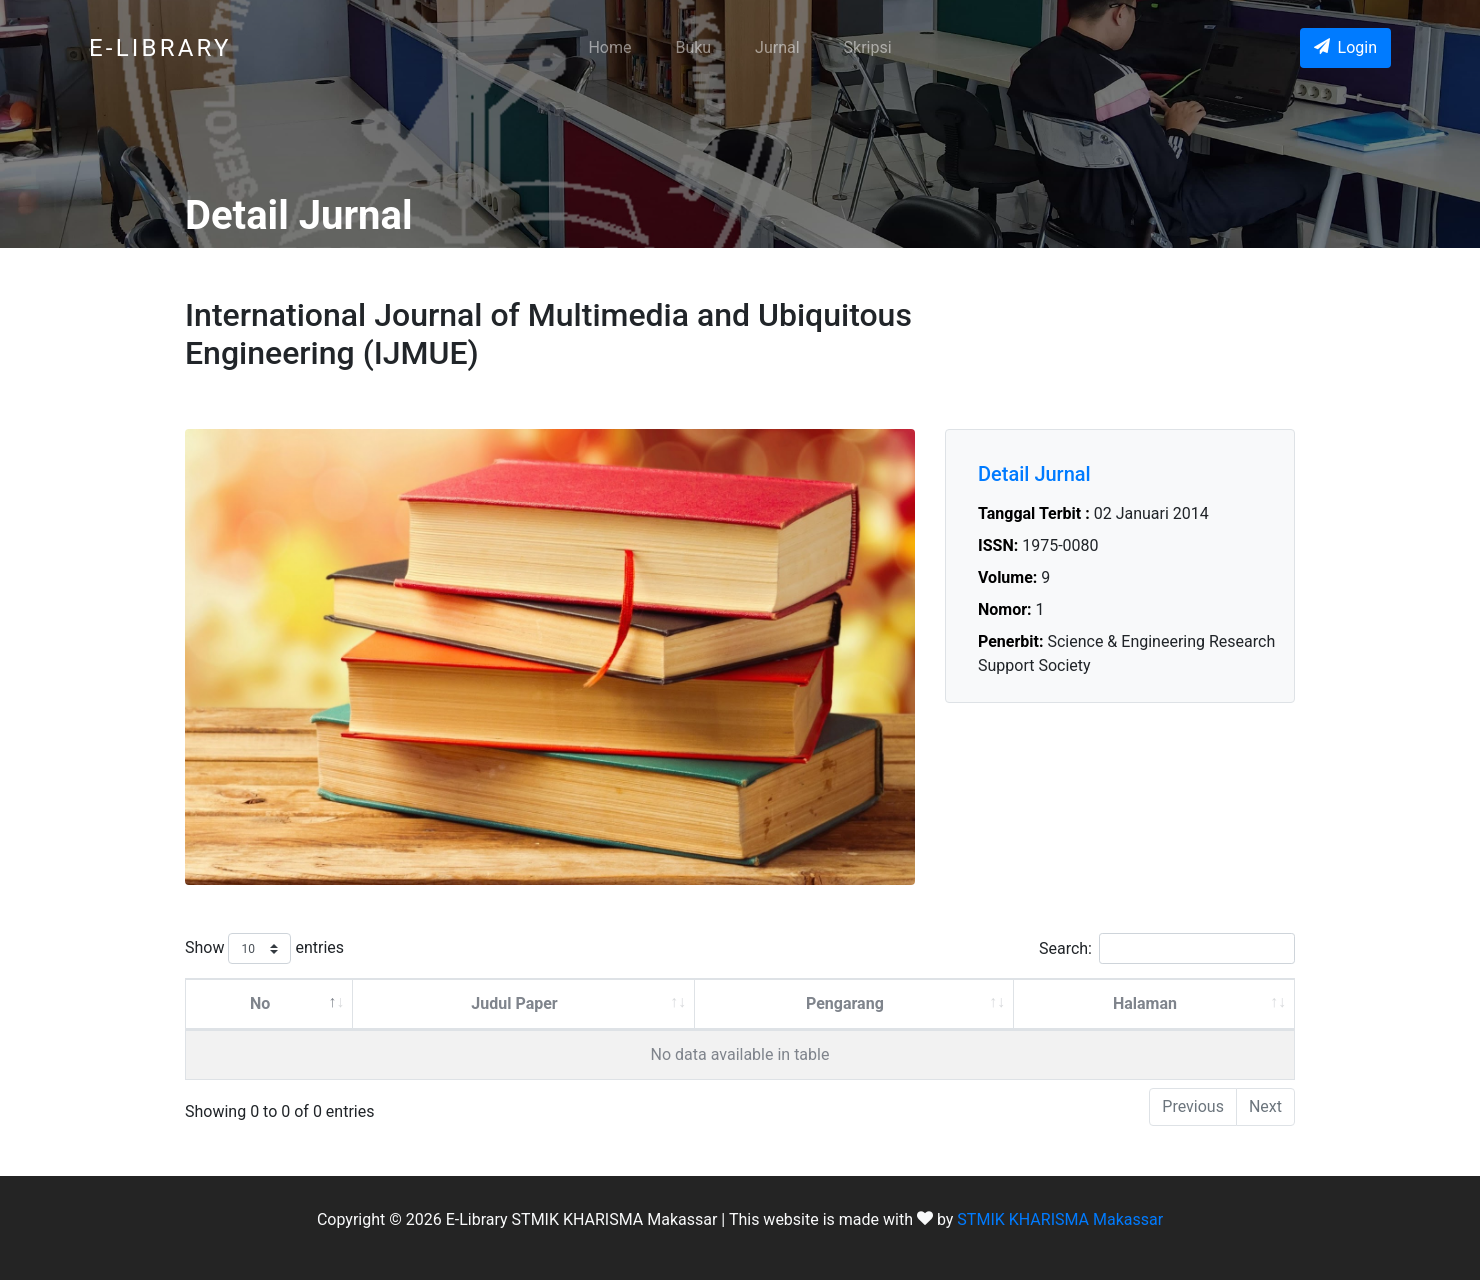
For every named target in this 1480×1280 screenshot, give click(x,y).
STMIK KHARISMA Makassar (1060, 1219)
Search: (1167, 948)
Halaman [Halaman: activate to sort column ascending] (1145, 1003)
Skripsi (868, 47)
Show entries (264, 948)
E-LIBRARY (160, 48)
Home (609, 47)
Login (1345, 47)
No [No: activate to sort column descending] (260, 1003)
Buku (693, 47)
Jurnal (777, 47)
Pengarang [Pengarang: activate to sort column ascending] (845, 1003)
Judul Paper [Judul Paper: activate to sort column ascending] (514, 1003)
